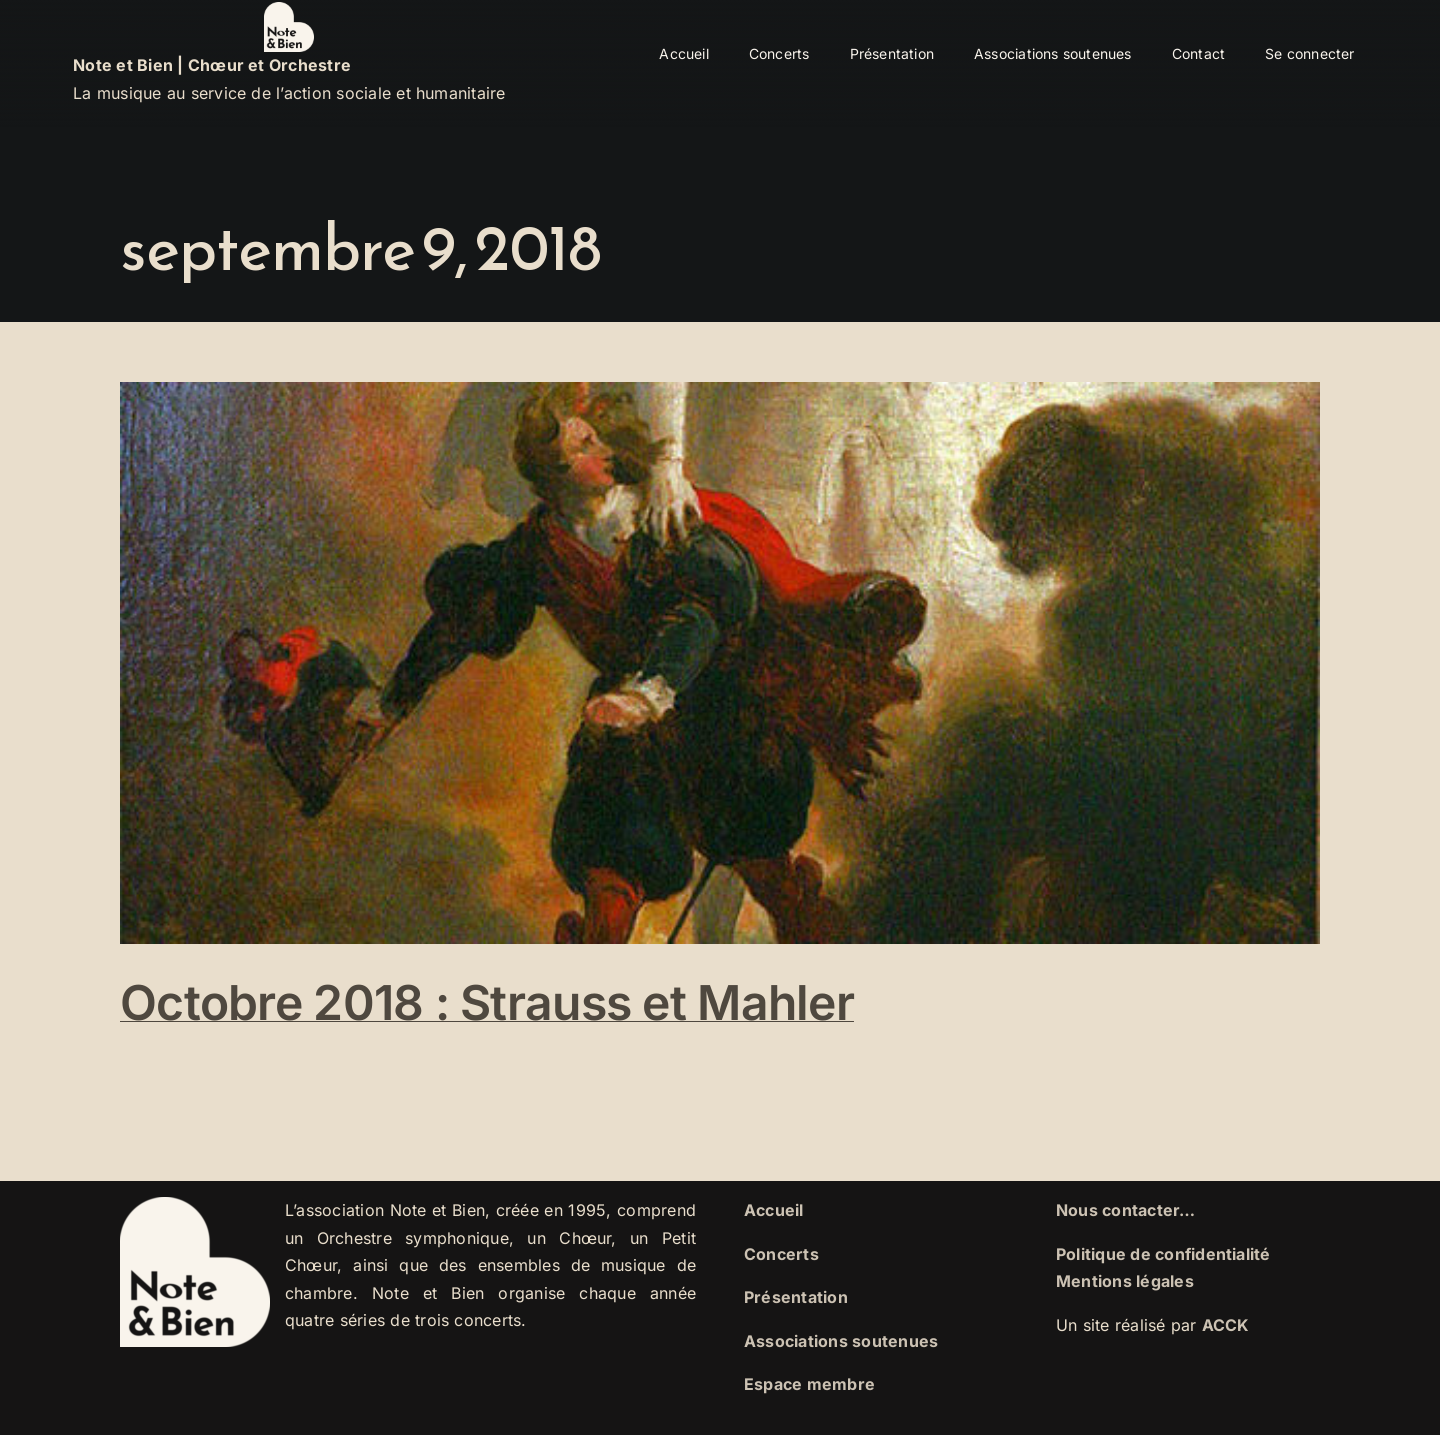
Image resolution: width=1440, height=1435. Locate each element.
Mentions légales (1125, 1281)
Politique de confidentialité (1163, 1254)
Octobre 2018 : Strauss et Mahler (487, 1002)
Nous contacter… (1126, 1210)
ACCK (1226, 1325)
